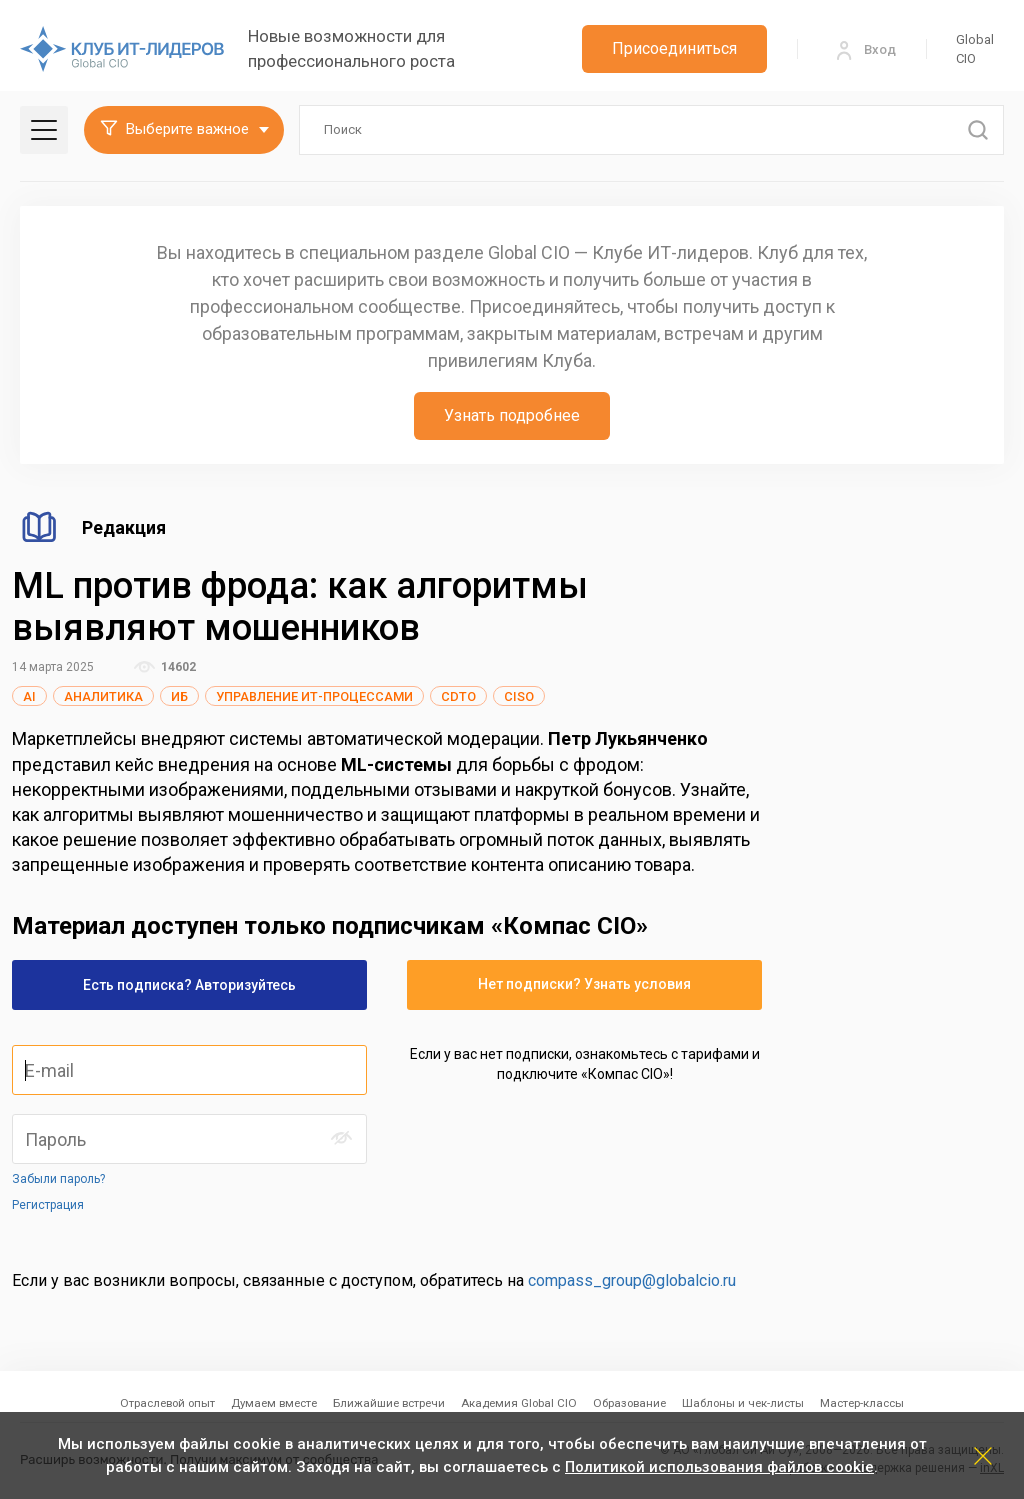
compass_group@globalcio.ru (632, 1280)
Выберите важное (174, 130)
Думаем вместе (274, 1403)
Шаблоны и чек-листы (743, 1403)
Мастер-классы (862, 1403)
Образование (629, 1403)
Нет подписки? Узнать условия (584, 984)
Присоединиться (674, 48)
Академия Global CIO (519, 1403)
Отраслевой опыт (167, 1403)
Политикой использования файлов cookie (719, 1467)
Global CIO (975, 49)
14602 (165, 667)
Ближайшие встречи (389, 1403)
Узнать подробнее (512, 415)
